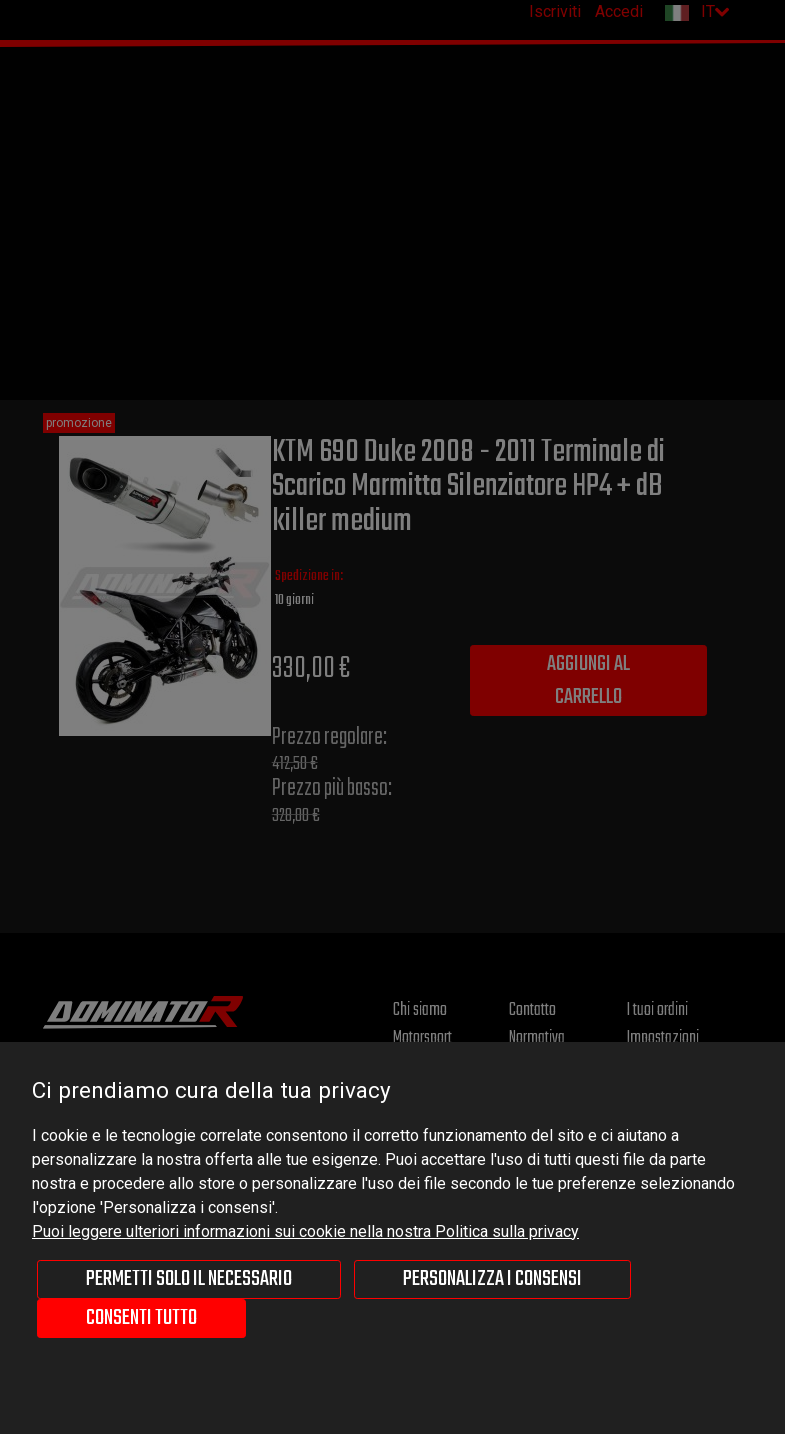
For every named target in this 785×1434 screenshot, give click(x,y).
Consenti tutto (141, 1318)
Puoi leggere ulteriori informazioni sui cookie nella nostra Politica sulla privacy (305, 1231)
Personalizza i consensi (492, 1279)
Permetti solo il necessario (189, 1279)
